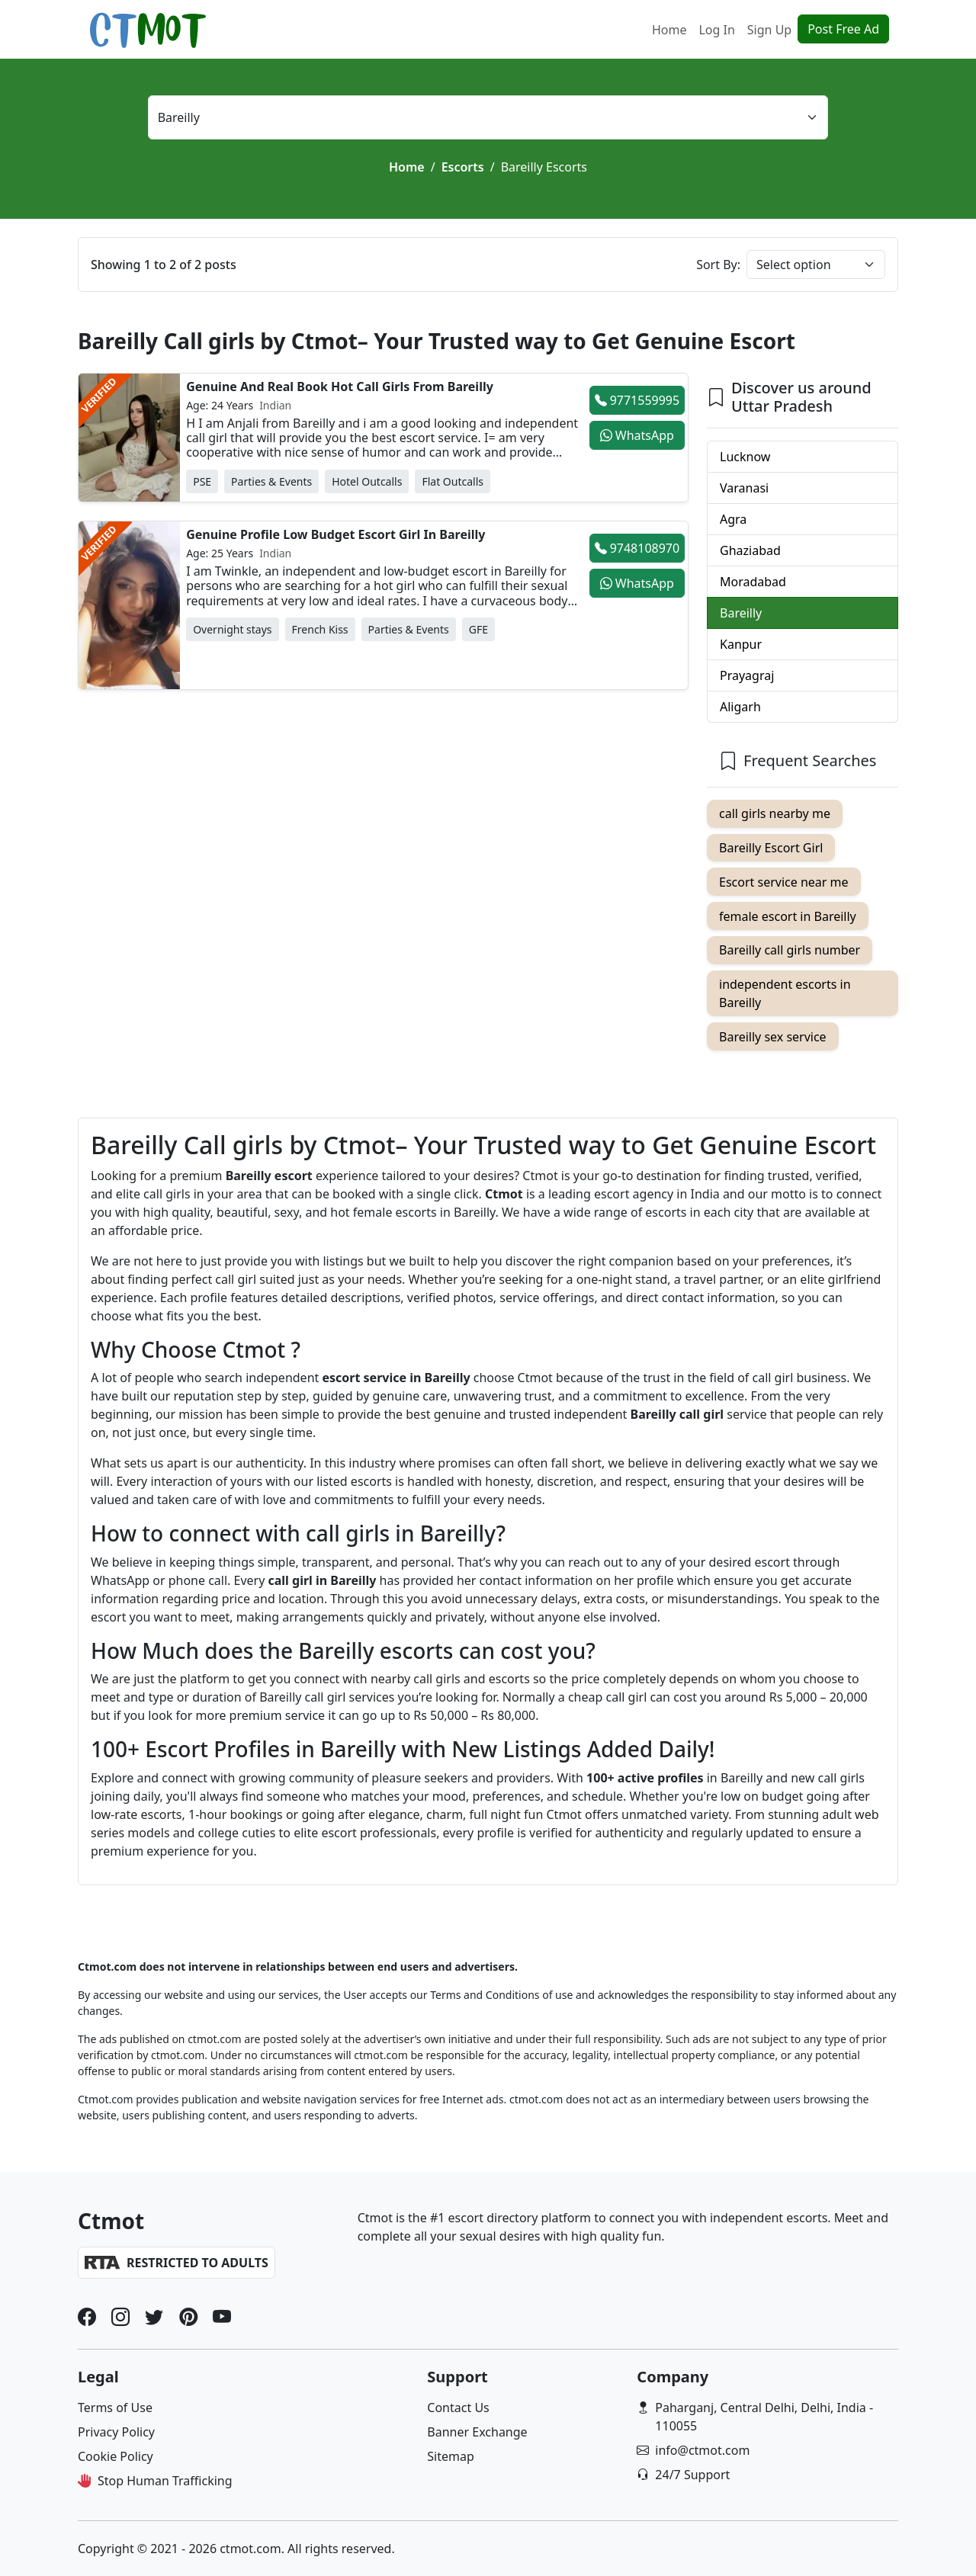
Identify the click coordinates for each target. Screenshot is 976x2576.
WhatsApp (637, 435)
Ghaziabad (750, 550)
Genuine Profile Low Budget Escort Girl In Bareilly (335, 534)
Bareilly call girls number (789, 950)
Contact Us (458, 2407)
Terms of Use (115, 2407)
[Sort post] (815, 264)
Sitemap (450, 2456)
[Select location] (488, 117)
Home (669, 29)
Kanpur (741, 644)
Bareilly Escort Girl (771, 847)
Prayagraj (747, 675)
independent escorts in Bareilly (785, 993)
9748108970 (637, 548)
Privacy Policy (116, 2432)
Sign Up (769, 29)
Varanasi (744, 488)
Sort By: (718, 264)
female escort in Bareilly (787, 916)
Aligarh (740, 706)
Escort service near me (784, 882)
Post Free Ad (843, 29)
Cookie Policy (115, 2456)
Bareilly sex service (773, 1036)
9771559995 (637, 400)
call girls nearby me (774, 813)
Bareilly (741, 613)
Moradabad (753, 581)
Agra (733, 519)
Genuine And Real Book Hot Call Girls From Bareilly (339, 386)
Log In (716, 29)
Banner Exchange (477, 2432)
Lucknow (745, 456)
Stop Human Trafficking (165, 2480)
